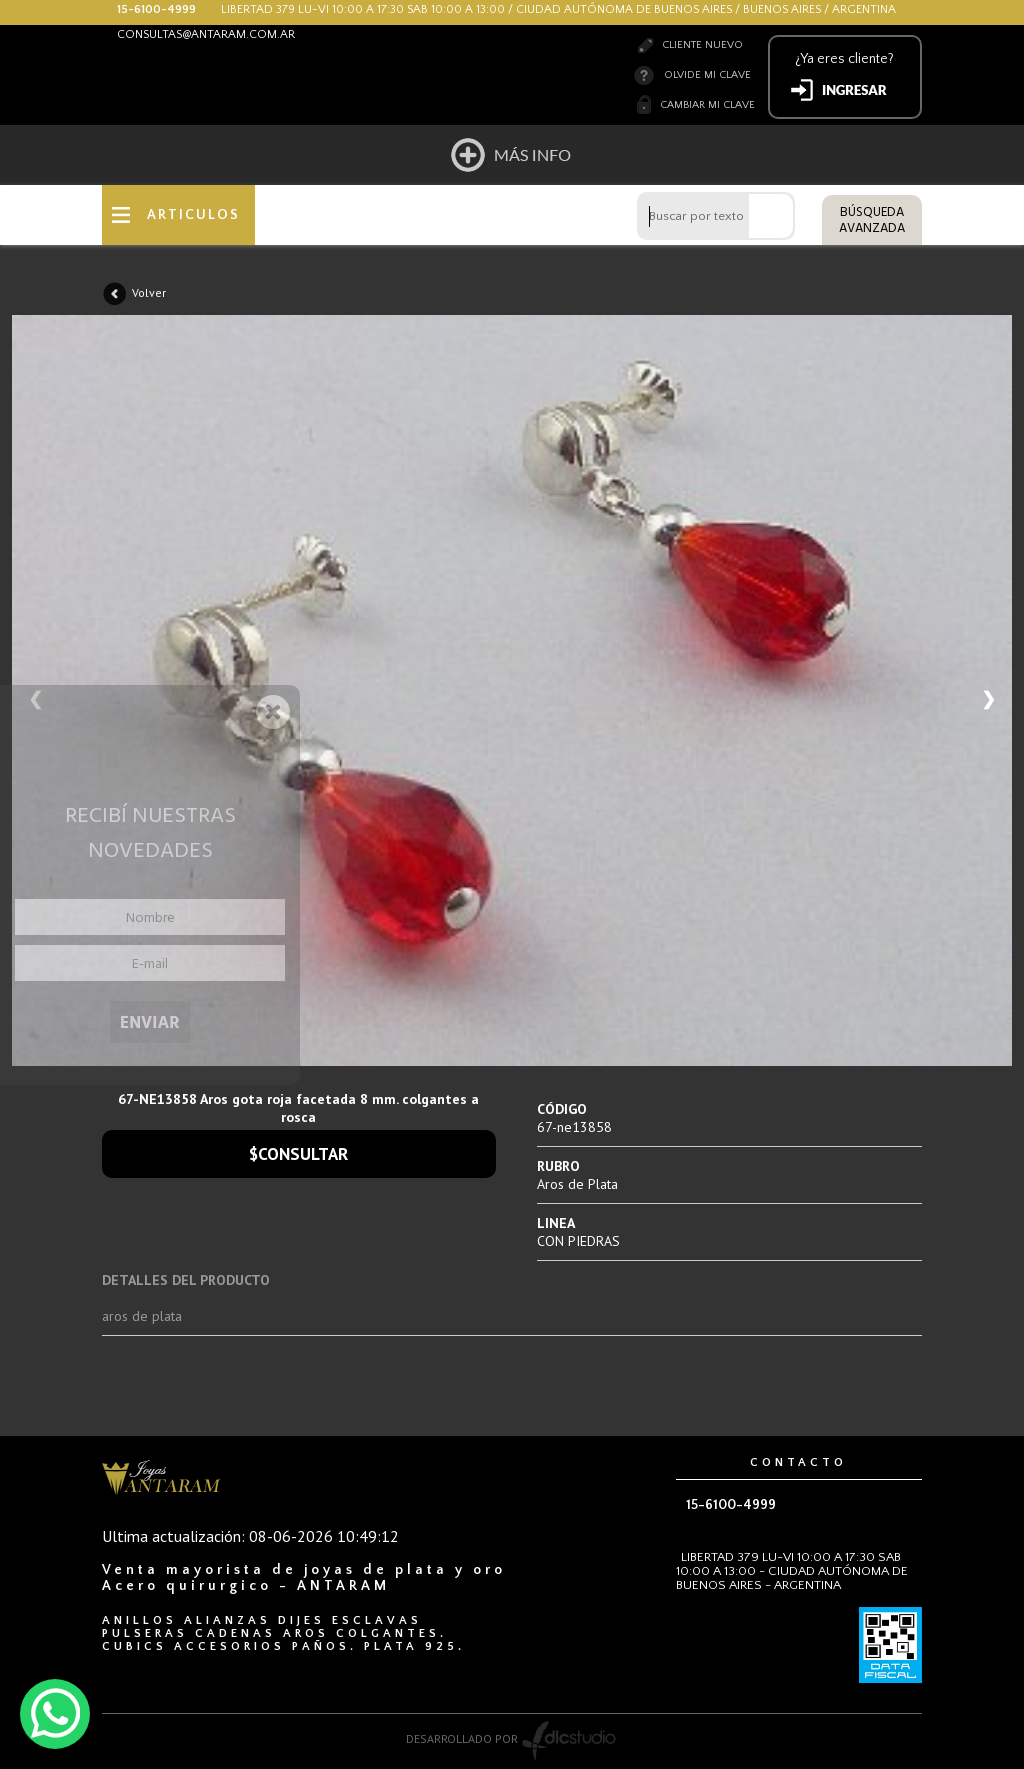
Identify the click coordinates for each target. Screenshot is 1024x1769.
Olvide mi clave (707, 75)
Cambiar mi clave (707, 105)
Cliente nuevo (702, 45)
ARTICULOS (193, 215)
